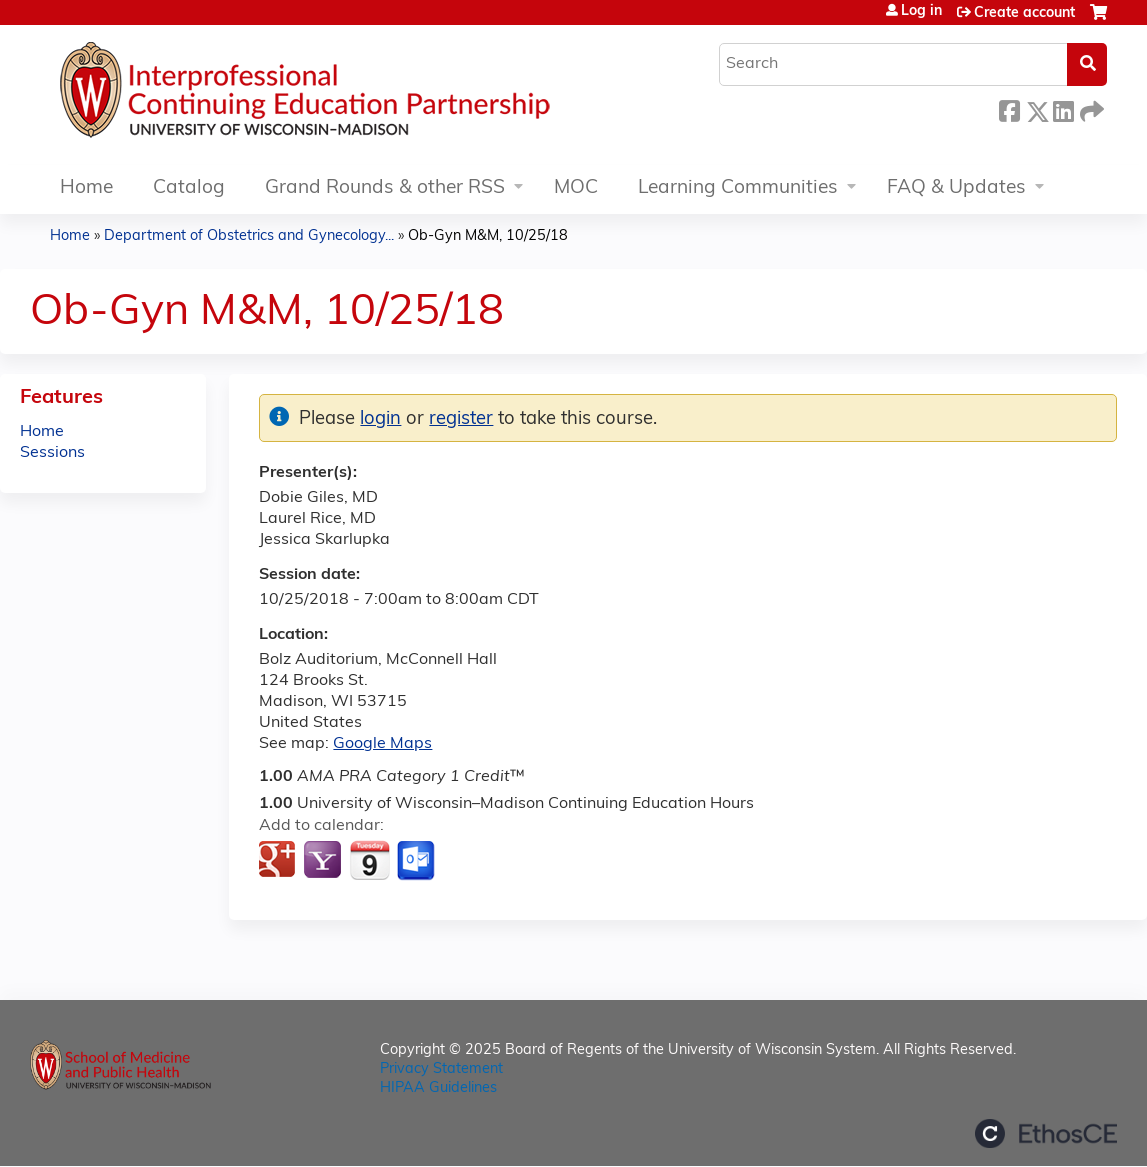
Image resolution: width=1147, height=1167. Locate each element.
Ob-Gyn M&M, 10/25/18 (488, 236)
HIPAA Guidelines (438, 1088)
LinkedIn (1063, 108)
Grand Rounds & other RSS (385, 188)
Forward (1090, 108)
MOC (576, 188)
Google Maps (382, 744)
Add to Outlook (417, 861)
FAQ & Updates (956, 188)
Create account (1024, 13)
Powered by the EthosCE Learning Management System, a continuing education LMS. (1046, 1133)
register (461, 419)
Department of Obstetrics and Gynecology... (249, 236)
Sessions (52, 453)
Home (86, 188)
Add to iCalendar (369, 860)
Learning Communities (738, 188)
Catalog (189, 188)
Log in (921, 12)
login (380, 419)
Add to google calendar (279, 861)
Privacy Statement (441, 1069)
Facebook (1009, 108)
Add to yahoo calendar (324, 861)
